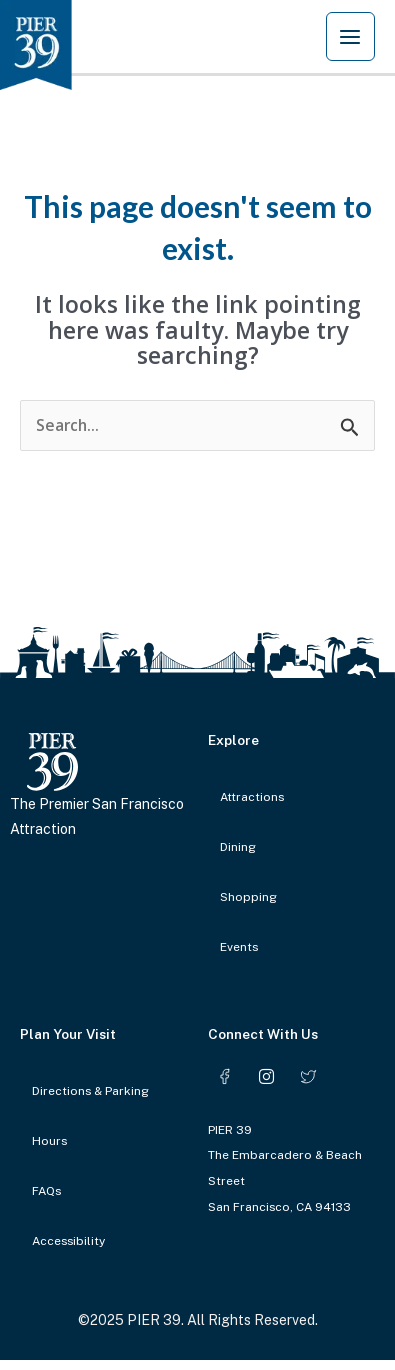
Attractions (252, 797)
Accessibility (68, 1241)
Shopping (248, 897)
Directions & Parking (90, 1091)
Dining (238, 847)
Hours (49, 1141)
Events (239, 947)
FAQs (46, 1191)
